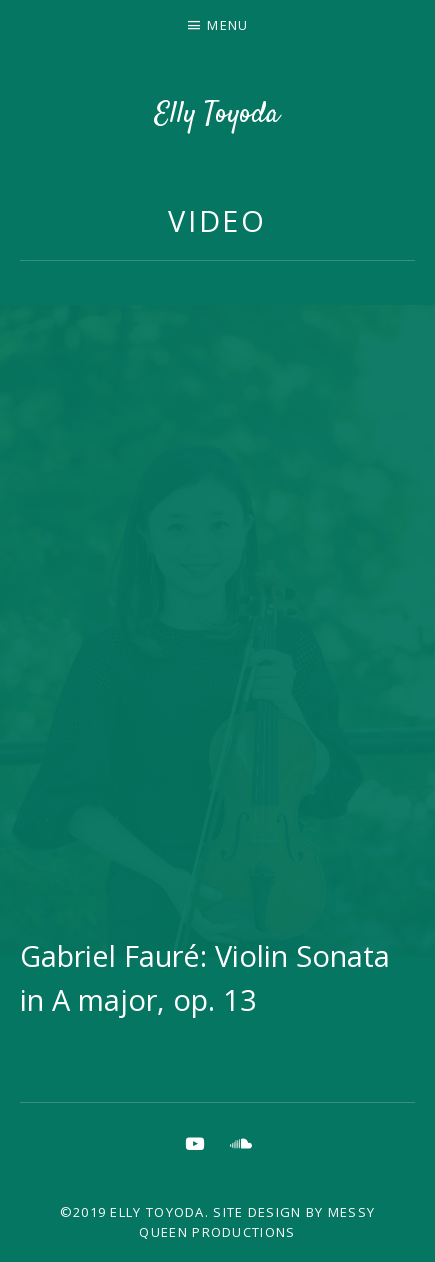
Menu (227, 25)
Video (218, 220)
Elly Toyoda (217, 114)
